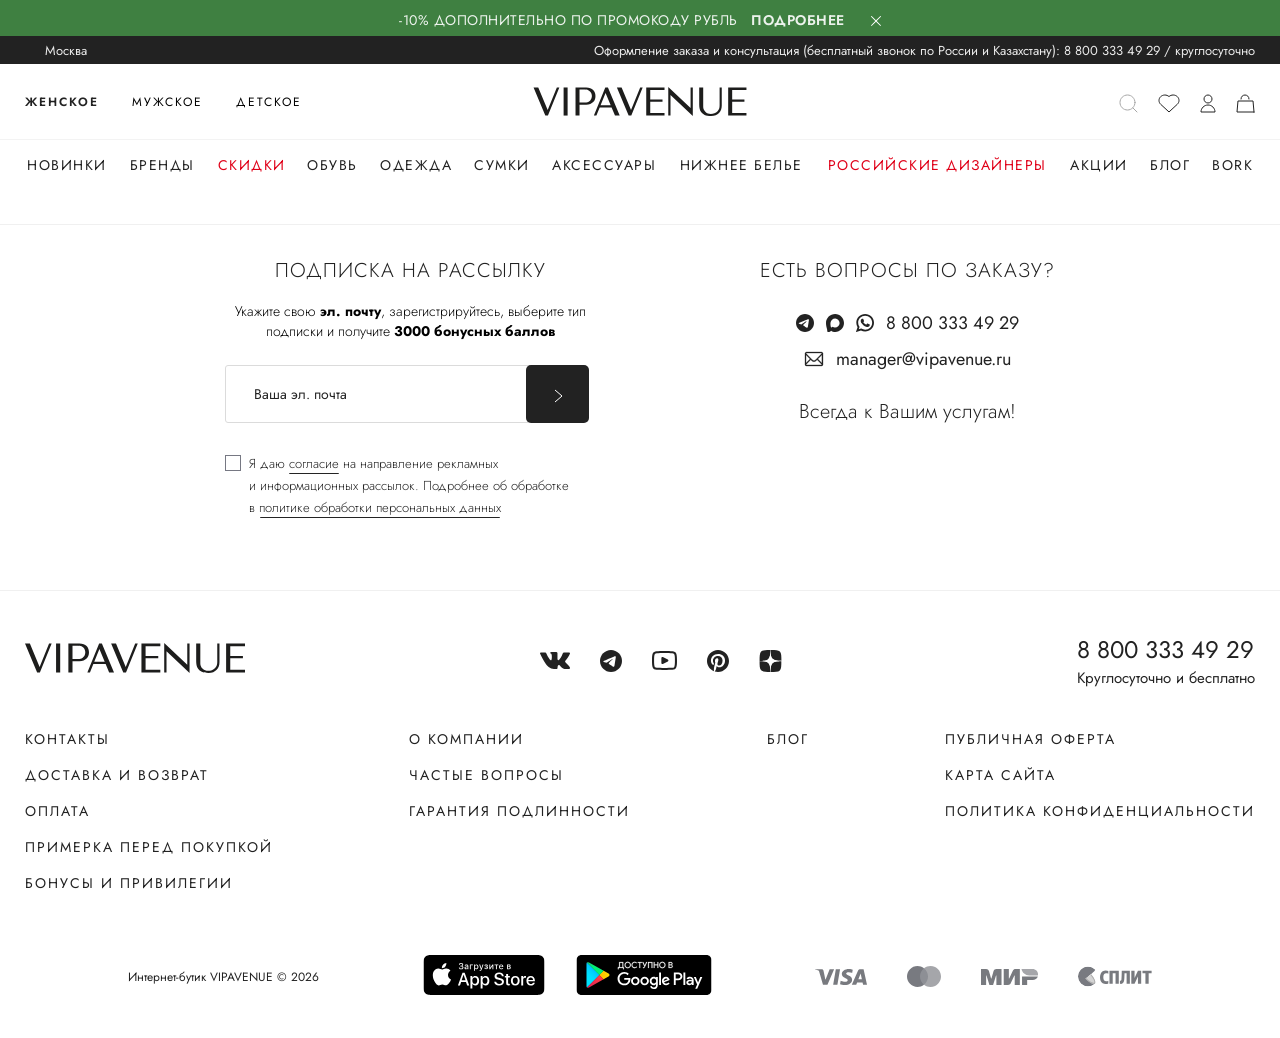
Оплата (57, 811)
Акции (1099, 165)
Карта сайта (1000, 775)
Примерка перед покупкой (149, 847)
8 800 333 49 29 (1112, 50)
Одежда (416, 165)
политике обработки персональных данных (380, 507)
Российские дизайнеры (937, 165)
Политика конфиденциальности (1100, 811)
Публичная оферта (1030, 739)
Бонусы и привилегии (129, 883)
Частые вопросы (486, 775)
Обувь (332, 165)
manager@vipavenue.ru (923, 359)
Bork (1232, 165)
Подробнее (798, 20)
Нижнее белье (741, 165)
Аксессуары (604, 165)
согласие (314, 463)
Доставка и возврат (117, 775)
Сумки (502, 165)
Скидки (252, 165)
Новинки (67, 165)
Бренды (162, 165)
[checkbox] (397, 486)
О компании (466, 739)
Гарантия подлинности (519, 811)
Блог (1170, 165)
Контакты (67, 739)
